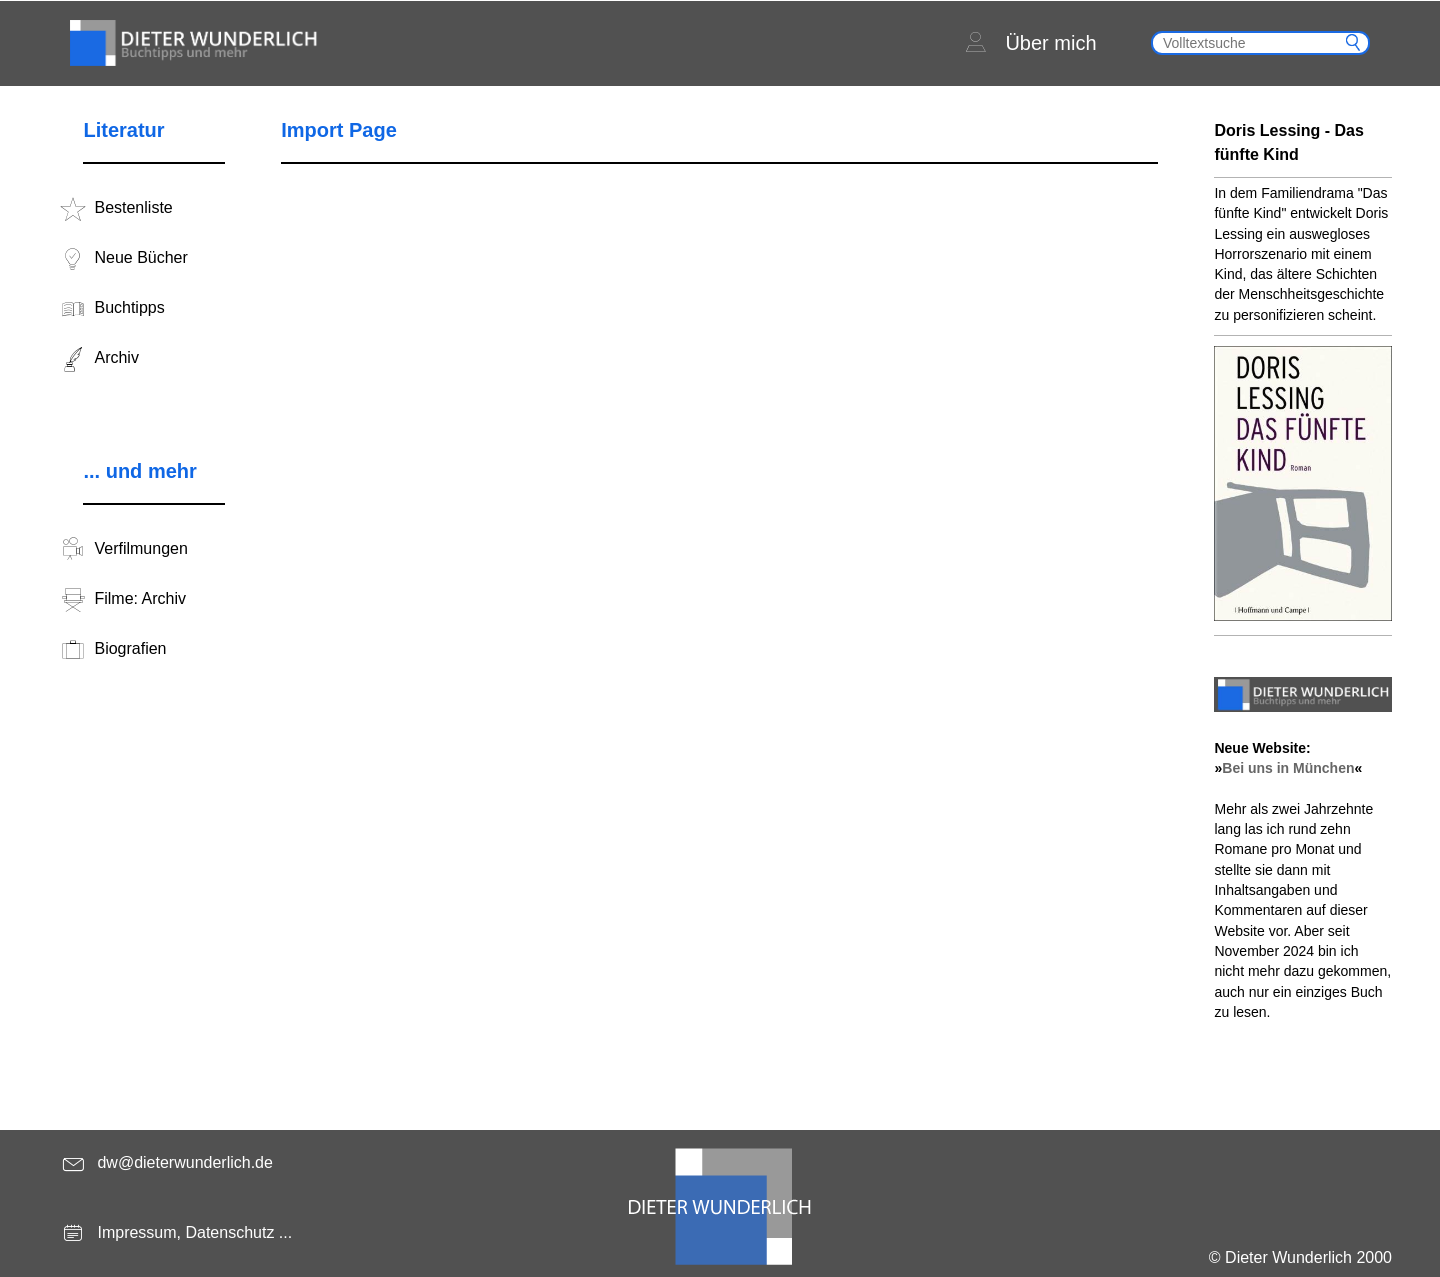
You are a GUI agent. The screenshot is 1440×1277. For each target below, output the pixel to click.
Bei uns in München (1288, 768)
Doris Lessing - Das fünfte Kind (1288, 142)
